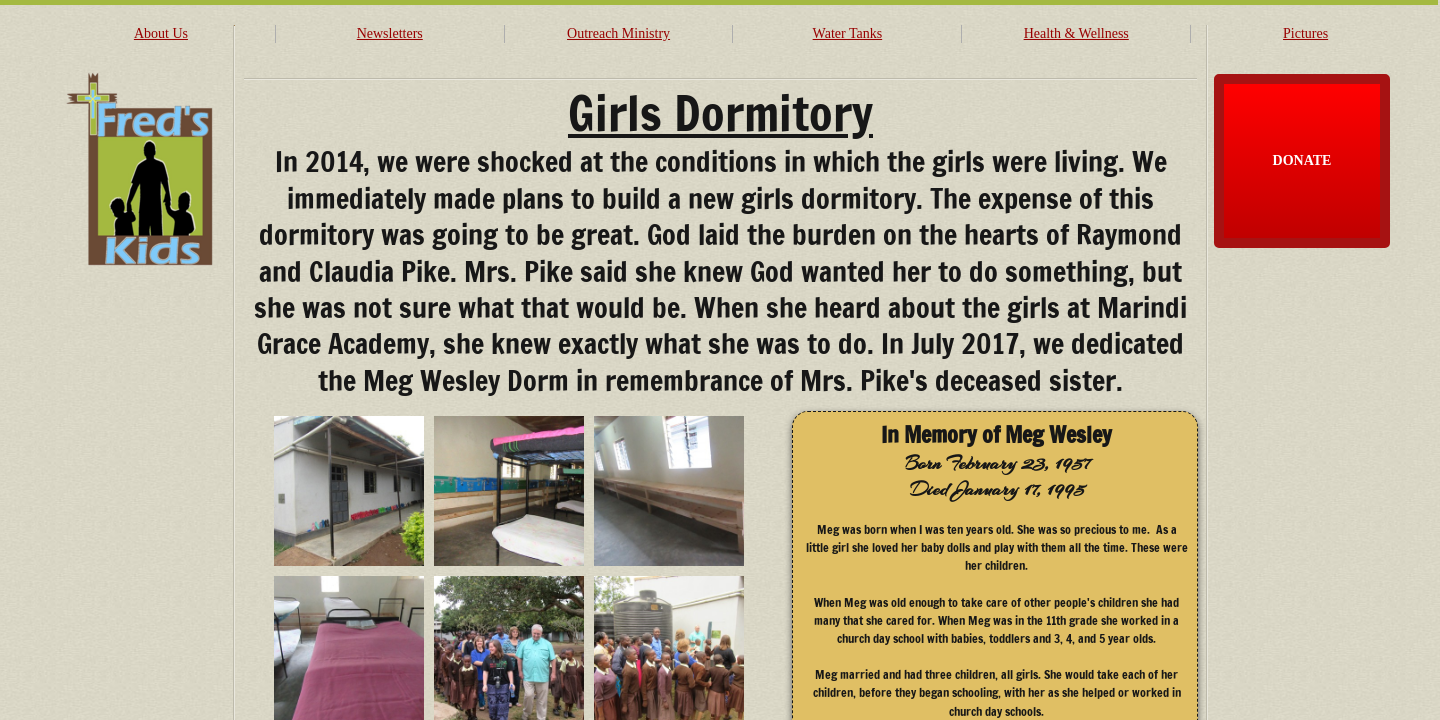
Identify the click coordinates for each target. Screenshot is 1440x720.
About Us (161, 33)
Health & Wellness (1076, 33)
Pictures (1305, 33)
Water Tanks (848, 33)
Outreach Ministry (618, 33)
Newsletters (390, 33)
